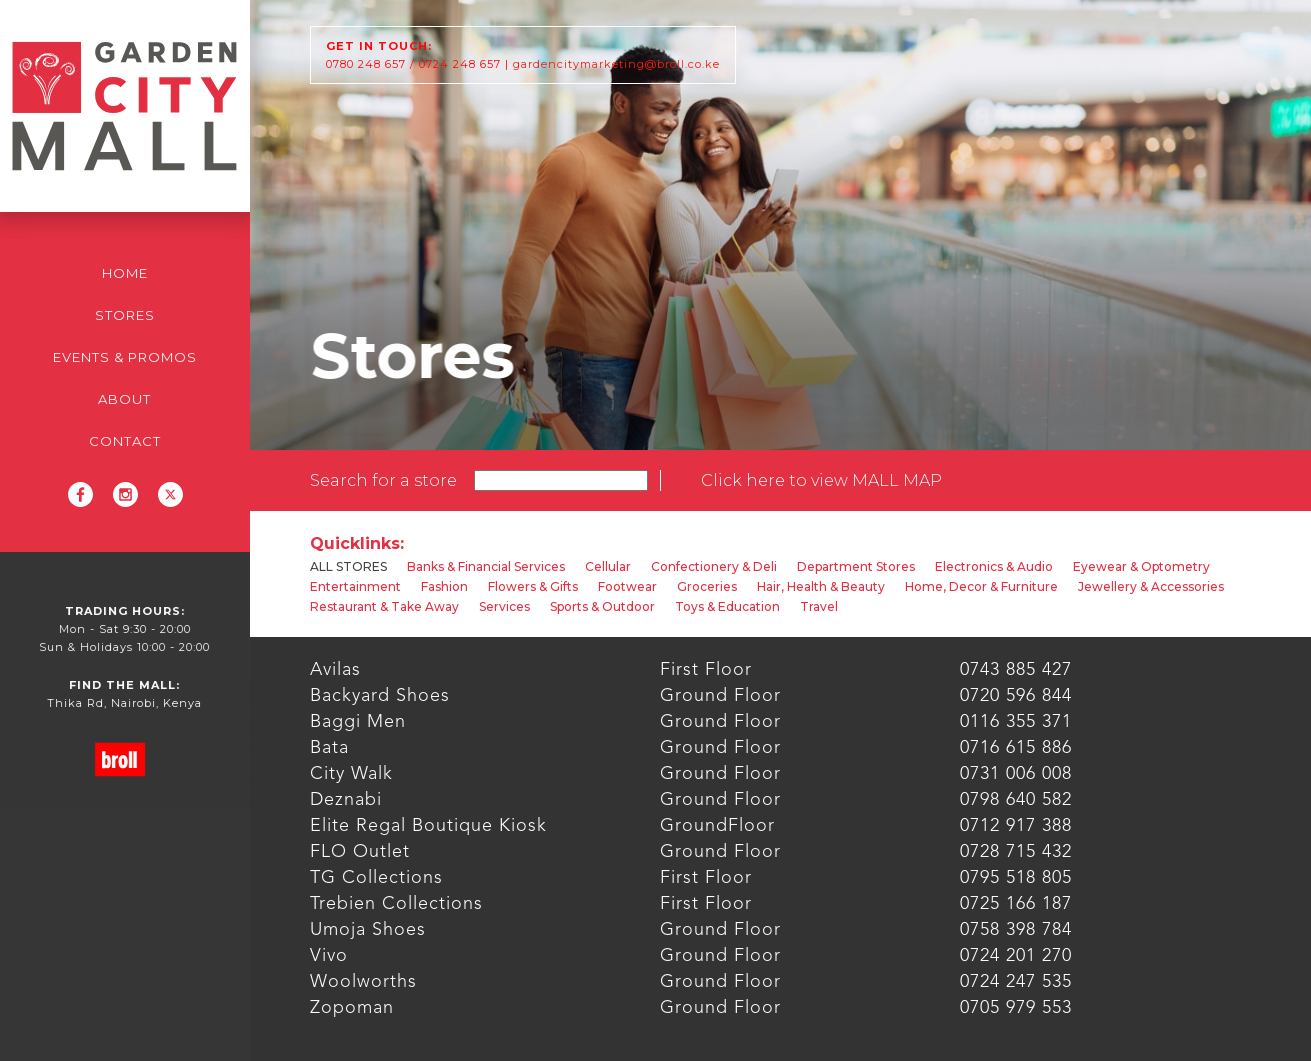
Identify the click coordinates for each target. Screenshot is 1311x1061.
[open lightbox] (821, 481)
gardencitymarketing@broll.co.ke (616, 64)
